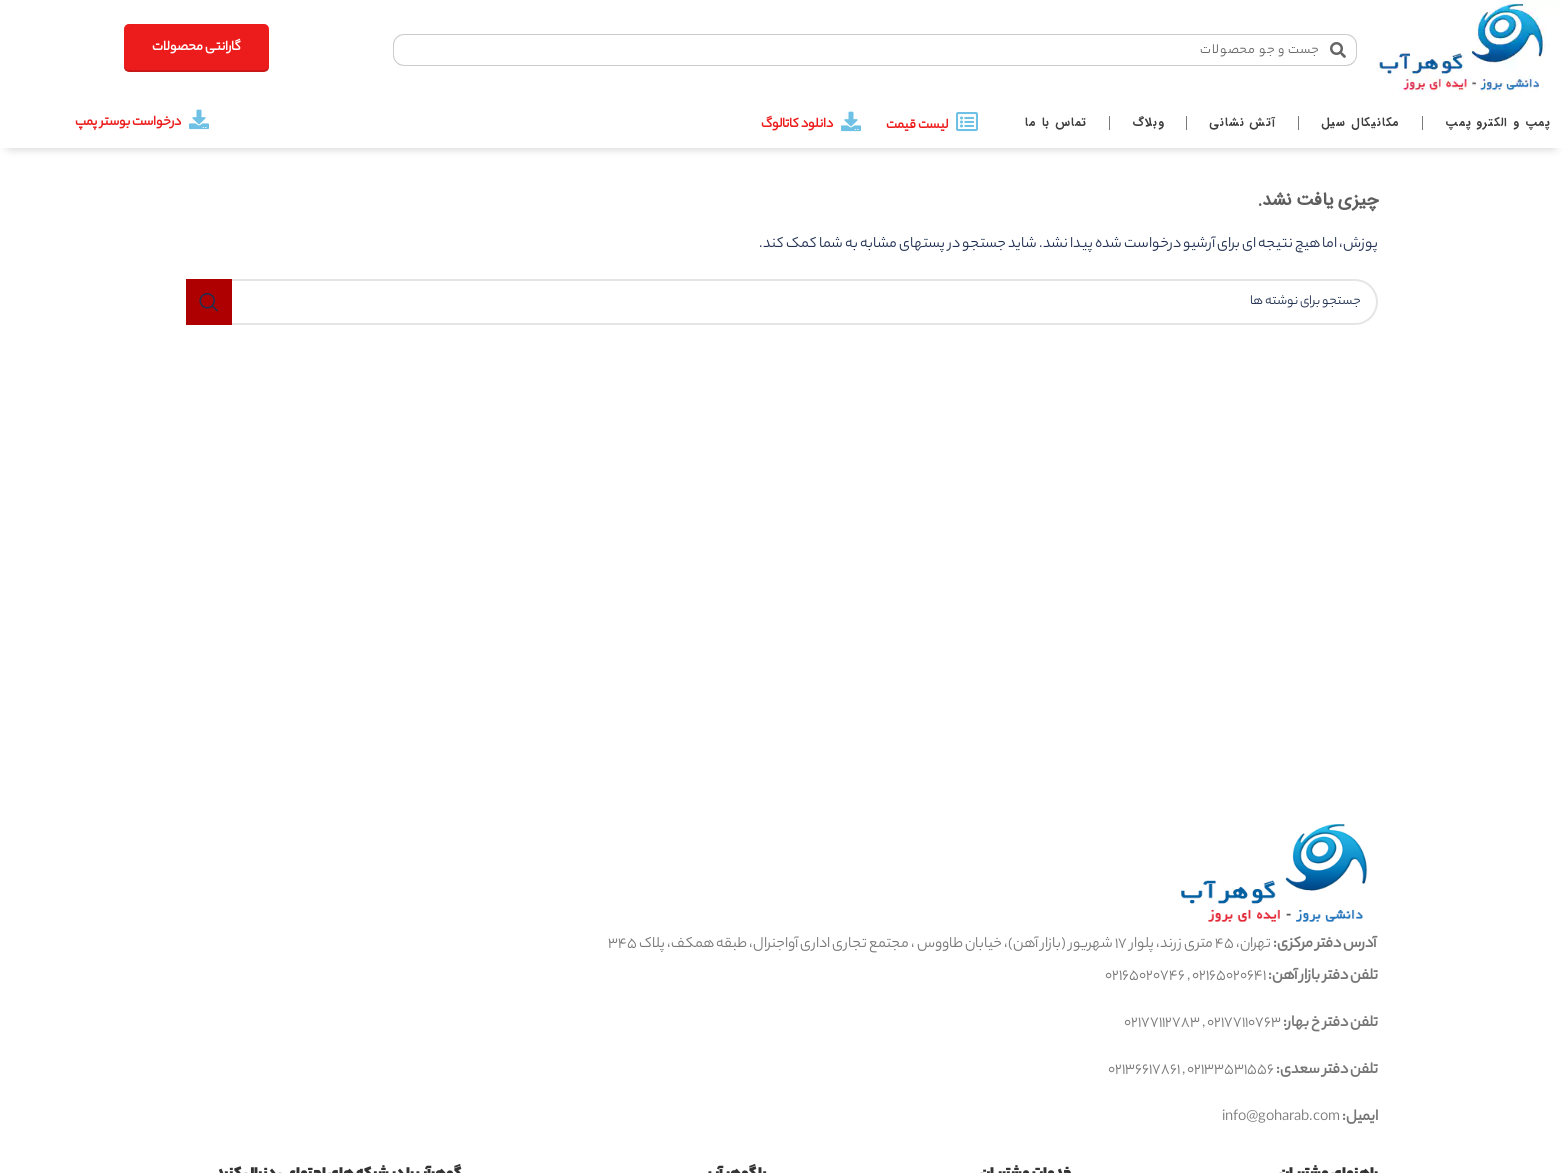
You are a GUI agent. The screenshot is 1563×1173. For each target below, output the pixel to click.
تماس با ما (1056, 122)
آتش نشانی (1242, 122)
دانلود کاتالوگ (797, 124)
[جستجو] (782, 302)
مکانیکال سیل (1361, 122)
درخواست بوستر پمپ (128, 122)
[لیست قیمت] (967, 122)
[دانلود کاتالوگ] (851, 122)
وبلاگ (1148, 122)
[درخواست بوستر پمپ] (199, 120)
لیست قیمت (917, 125)
